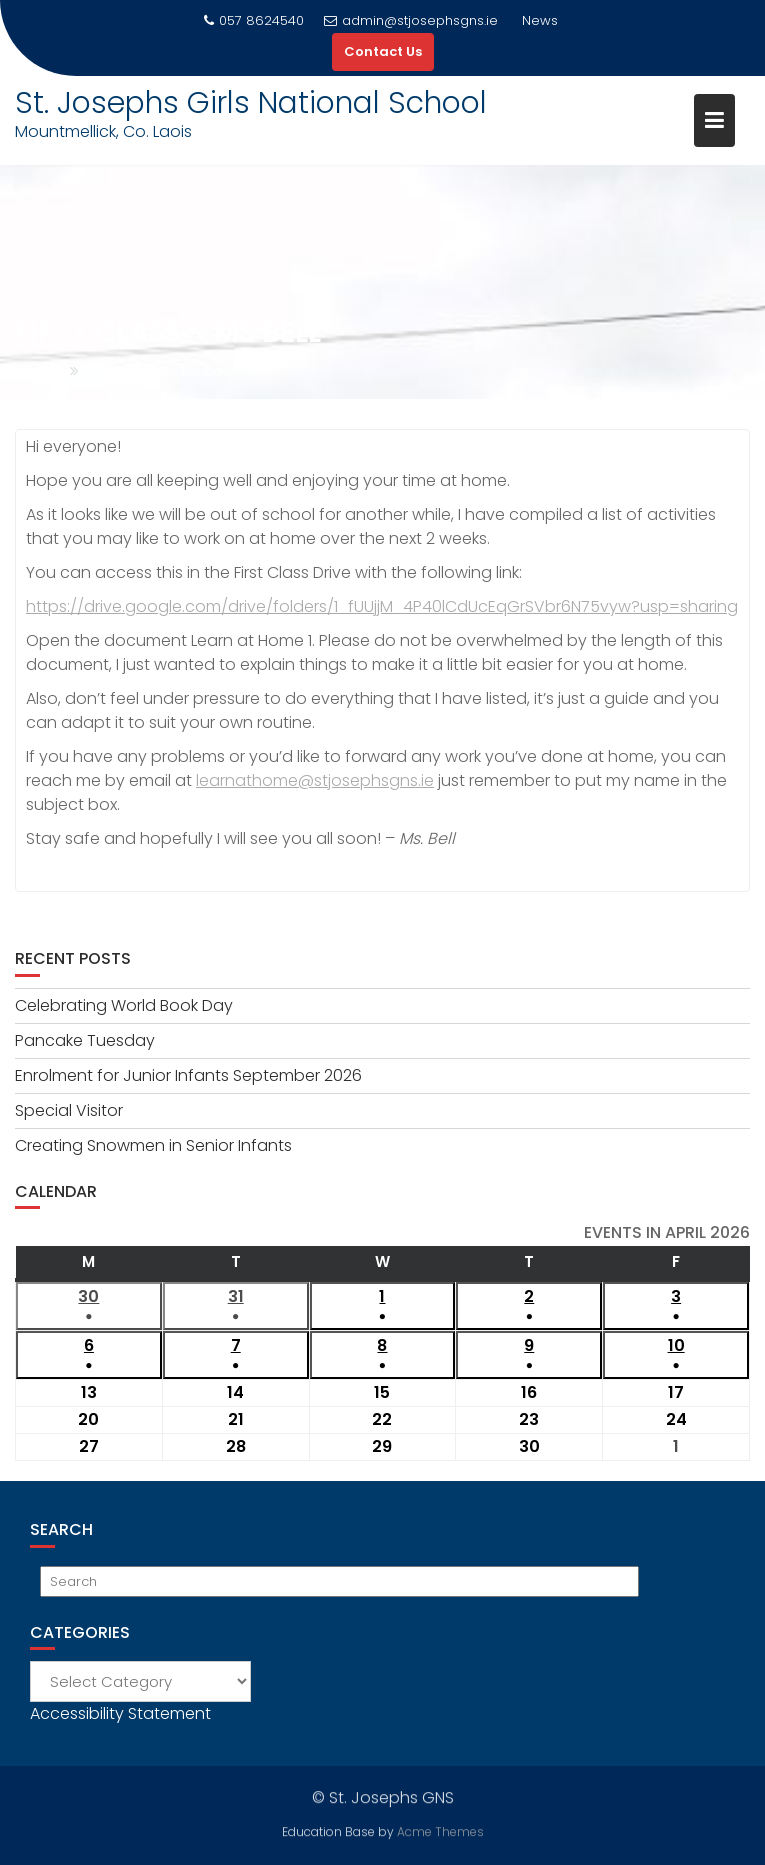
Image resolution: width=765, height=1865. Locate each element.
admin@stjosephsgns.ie (411, 20)
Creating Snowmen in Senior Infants (153, 1145)
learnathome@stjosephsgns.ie (315, 780)
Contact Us (383, 51)
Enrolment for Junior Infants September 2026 (188, 1075)
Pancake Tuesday (85, 1040)
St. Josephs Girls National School (251, 103)
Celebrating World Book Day (124, 1005)
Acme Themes (440, 1830)
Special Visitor (69, 1110)
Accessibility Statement (120, 1713)
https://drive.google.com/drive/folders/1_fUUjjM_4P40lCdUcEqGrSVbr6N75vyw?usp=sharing (382, 606)
